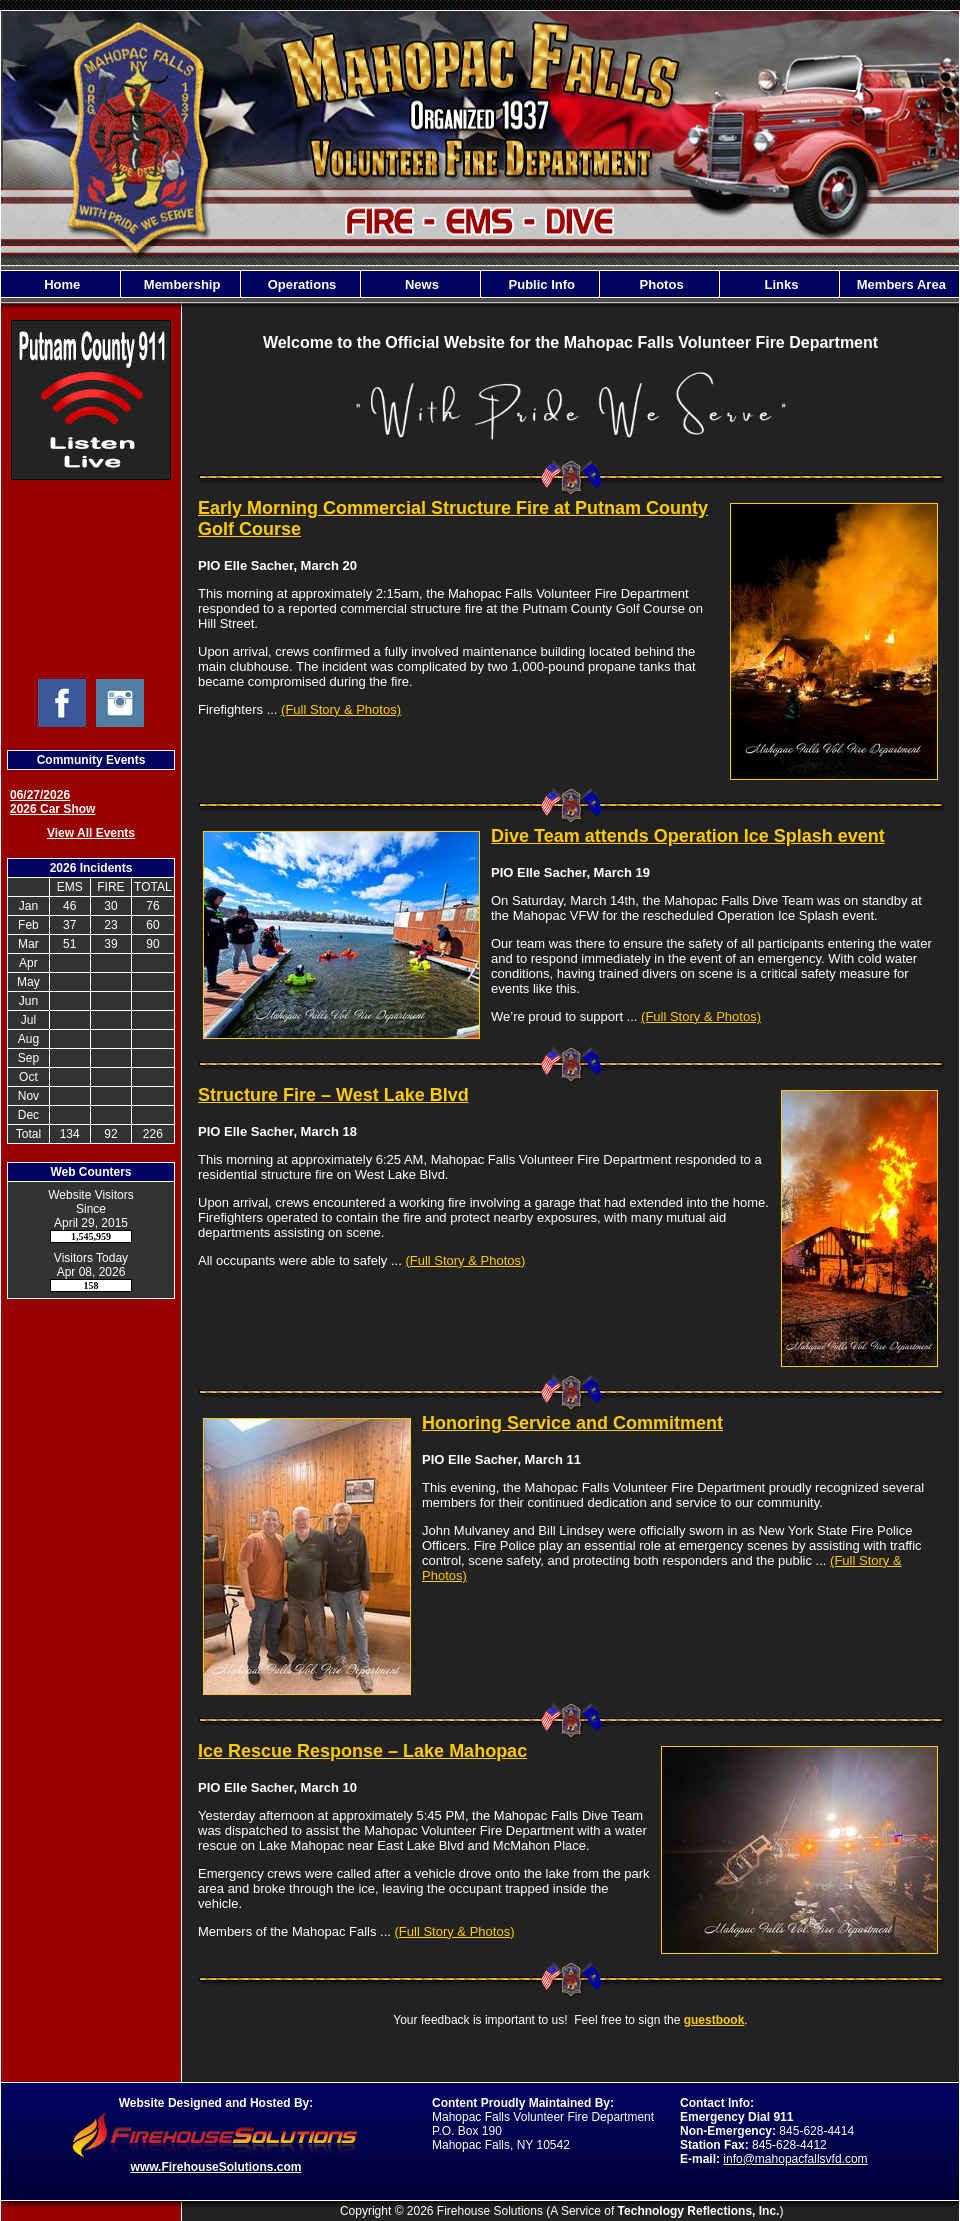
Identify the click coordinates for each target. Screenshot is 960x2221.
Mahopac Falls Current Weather (91, 579)
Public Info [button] (540, 284)
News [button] (420, 284)
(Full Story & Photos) (341, 709)
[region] (480, 284)
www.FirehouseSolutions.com (216, 2167)
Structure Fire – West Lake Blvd (333, 1095)
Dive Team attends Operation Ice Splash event (688, 836)
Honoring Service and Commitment (572, 1423)
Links (780, 284)
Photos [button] (660, 284)
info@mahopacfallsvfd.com (795, 2159)
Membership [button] (180, 284)
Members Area (899, 284)
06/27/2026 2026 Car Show (52, 802)
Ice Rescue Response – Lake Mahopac (362, 1751)
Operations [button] (300, 284)
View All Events (91, 833)
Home (61, 284)
